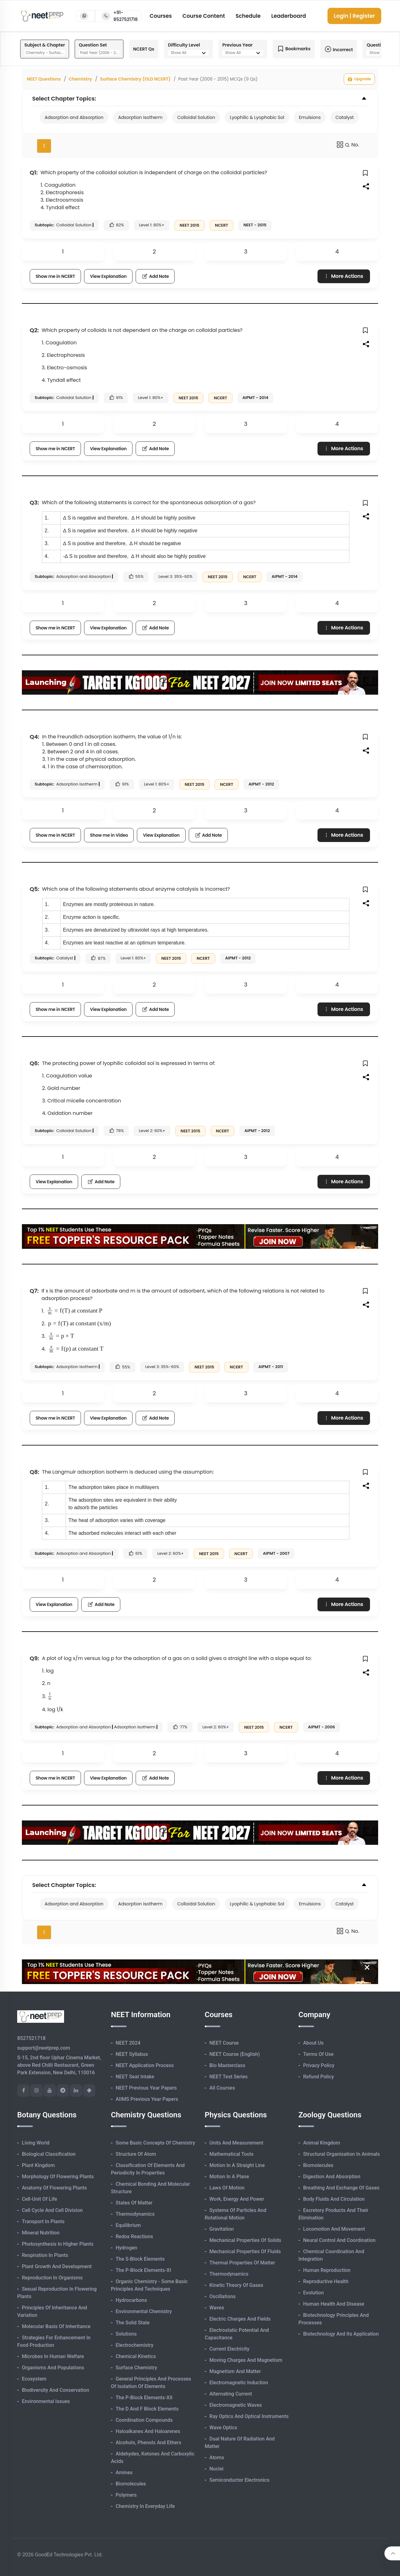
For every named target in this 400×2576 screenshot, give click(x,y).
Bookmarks (294, 49)
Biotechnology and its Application (341, 2334)
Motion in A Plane (229, 2177)
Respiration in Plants (45, 2255)
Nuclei (216, 2469)
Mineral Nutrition (40, 2233)
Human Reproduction (327, 2270)
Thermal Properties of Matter (242, 2263)
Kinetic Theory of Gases (236, 2285)
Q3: (34, 502)
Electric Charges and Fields (240, 2319)
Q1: (34, 172)
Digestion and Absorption (331, 2177)
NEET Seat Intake (135, 2077)
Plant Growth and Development (57, 2266)
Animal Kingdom (321, 2143)
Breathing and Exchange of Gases (341, 2188)
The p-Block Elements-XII (144, 2398)
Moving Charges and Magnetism (245, 2360)
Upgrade (359, 79)
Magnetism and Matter (235, 2371)
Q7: (34, 1291)
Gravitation (221, 2229)
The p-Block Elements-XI (143, 2270)
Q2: (34, 330)
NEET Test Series (228, 2077)
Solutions (126, 2334)
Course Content (203, 16)
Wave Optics (223, 2428)
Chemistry (80, 79)
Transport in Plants (43, 2221)
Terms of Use (318, 2054)
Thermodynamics (135, 2214)
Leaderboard (288, 16)
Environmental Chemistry (144, 2311)
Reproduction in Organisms (52, 2278)
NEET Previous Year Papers (146, 2088)
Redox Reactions (134, 2236)
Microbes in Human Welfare (53, 2356)
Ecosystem (34, 2379)
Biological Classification (49, 2154)
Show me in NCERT (55, 276)
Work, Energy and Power (236, 2199)
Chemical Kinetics (136, 2356)
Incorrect (338, 49)
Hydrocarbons (131, 2300)
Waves (216, 2308)
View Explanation (108, 276)
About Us (313, 2043)
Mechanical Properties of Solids (245, 2240)
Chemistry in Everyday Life (145, 2506)
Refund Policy (318, 2077)
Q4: (34, 737)
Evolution (313, 2293)
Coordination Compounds (144, 2420)
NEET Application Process (145, 2065)
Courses (161, 16)
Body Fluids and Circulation (334, 2199)
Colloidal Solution (196, 117)
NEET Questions (44, 79)
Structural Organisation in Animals (341, 2154)
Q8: (34, 1472)
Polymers (126, 2495)
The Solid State (133, 2323)
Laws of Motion (226, 2188)
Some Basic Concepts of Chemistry (155, 2143)
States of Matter (134, 2203)
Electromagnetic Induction (238, 2383)
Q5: (34, 889)
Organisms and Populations (53, 2368)
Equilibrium (128, 2225)
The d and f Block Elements (147, 2409)
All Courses (222, 2088)
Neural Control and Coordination (339, 2240)
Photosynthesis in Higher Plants (57, 2244)
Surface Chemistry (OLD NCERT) (135, 79)
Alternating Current (230, 2394)
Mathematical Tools (231, 2154)
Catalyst (344, 117)
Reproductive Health (325, 2281)
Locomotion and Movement (334, 2229)
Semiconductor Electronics (239, 2480)
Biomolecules (131, 2484)
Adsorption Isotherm (140, 117)
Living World (35, 2143)
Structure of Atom (136, 2154)
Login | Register (354, 16)
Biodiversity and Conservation (55, 2390)
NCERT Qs (143, 49)
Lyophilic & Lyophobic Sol (257, 117)
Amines (124, 2472)
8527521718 (31, 2038)
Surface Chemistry (136, 2368)
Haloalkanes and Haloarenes (148, 2431)
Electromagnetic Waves (235, 2405)
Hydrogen (126, 2248)
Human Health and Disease (333, 2304)
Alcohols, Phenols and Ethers (148, 2442)
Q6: (34, 1063)
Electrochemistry (134, 2345)
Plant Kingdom (38, 2165)
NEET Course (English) (234, 2054)
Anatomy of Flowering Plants (54, 2188)
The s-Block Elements (140, 2259)
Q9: (34, 1658)
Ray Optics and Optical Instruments (249, 2416)
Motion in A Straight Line (237, 2165)
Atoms (216, 2457)
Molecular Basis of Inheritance (56, 2326)
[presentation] (58, 1311)
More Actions (343, 276)
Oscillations (222, 2296)
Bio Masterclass (227, 2065)
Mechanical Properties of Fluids (245, 2251)
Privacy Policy (318, 2065)
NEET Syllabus (132, 2054)
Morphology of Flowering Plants (58, 2177)
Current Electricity (229, 2349)
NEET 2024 (128, 2043)
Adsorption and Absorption (74, 117)
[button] (366, 173)
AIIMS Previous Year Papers (147, 2099)
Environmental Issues (46, 2401)
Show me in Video (109, 835)
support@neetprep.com (43, 2048)
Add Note (155, 276)
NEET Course (224, 2043)
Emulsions (310, 117)
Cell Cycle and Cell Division (52, 2210)
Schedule (248, 16)
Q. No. (347, 144)
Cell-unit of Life (39, 2199)
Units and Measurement (236, 2143)
